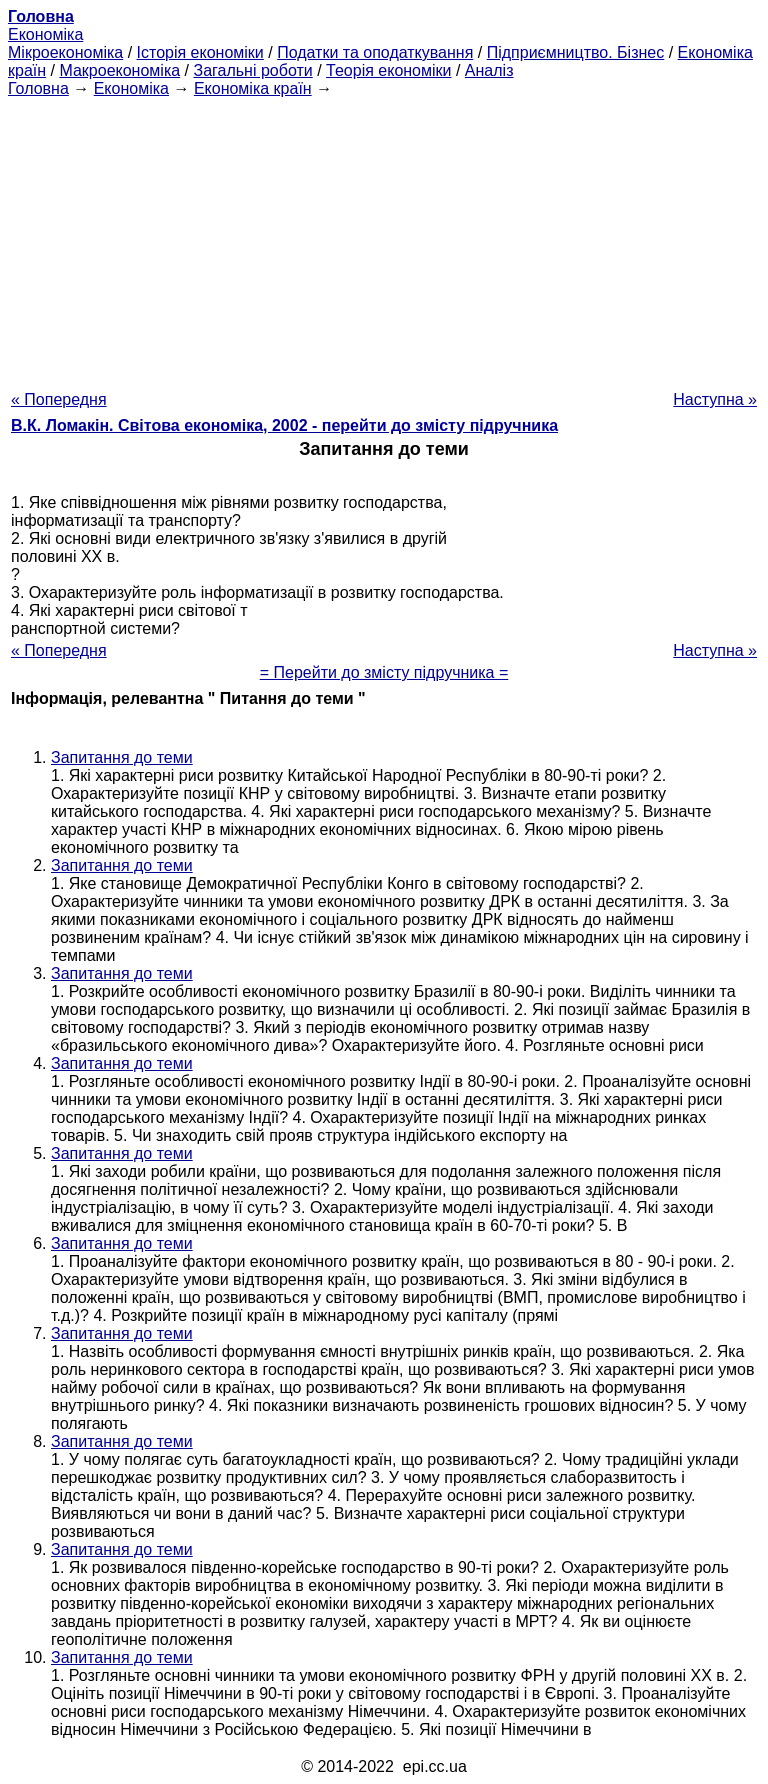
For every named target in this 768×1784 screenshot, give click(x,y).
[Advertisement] (384, 238)
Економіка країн (253, 88)
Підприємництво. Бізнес (576, 52)
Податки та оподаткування (375, 52)
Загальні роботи (252, 70)
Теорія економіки (388, 70)
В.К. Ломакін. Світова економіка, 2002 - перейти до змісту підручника (284, 425)
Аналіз (489, 70)
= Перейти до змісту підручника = (384, 672)
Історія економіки (200, 52)
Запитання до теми (122, 757)
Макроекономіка (119, 70)
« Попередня (59, 399)
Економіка (45, 34)
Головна (38, 88)
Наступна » (715, 399)
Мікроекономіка (65, 52)
